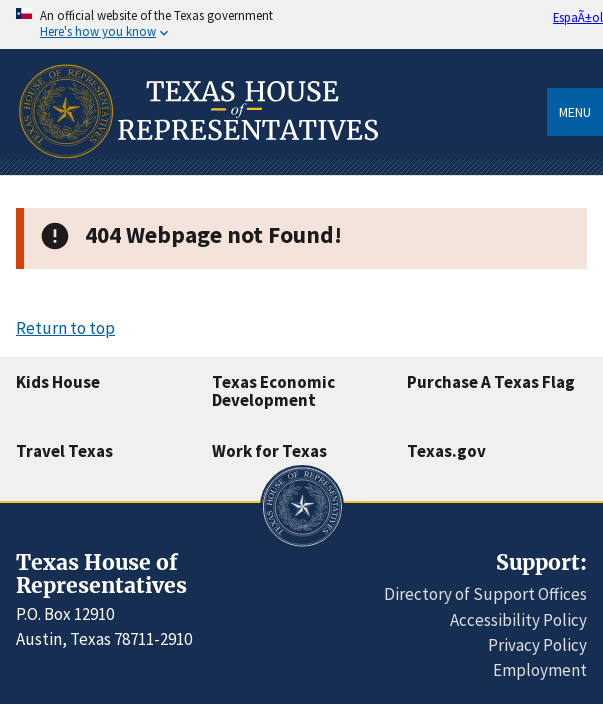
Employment (540, 670)
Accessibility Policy (518, 620)
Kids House (58, 382)
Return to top (65, 328)
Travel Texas (64, 451)
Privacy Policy (537, 645)
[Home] (197, 168)
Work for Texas (269, 451)
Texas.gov (446, 451)
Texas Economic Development (273, 391)
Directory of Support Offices (485, 594)
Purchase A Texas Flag (491, 382)
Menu (575, 112)
